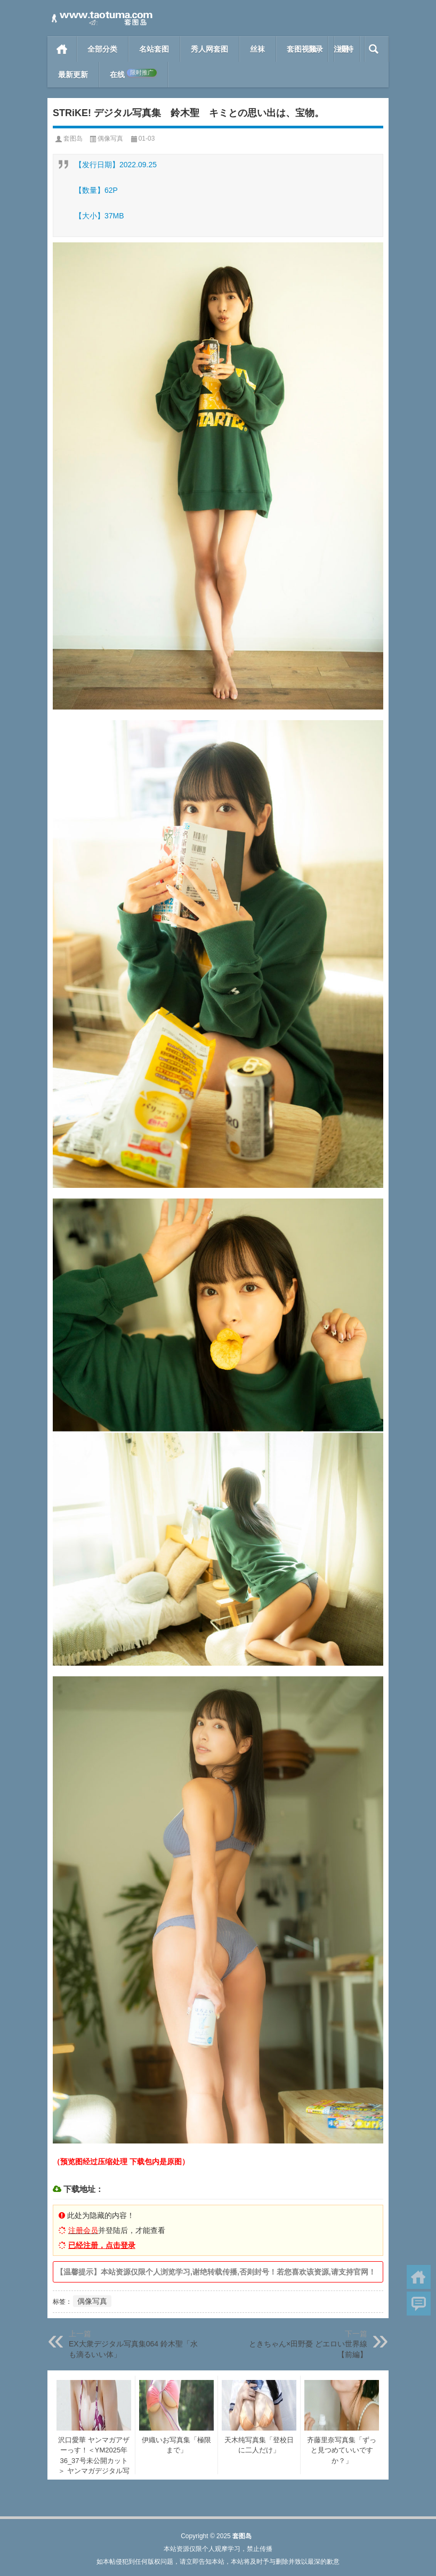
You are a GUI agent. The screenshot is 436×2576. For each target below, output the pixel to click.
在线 (133, 74)
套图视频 (302, 49)
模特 (345, 49)
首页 (62, 49)
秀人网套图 (209, 49)
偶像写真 (110, 138)
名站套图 (154, 49)
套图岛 (73, 138)
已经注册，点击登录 (101, 2245)
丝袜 (257, 49)
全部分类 (102, 49)
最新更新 (73, 74)
